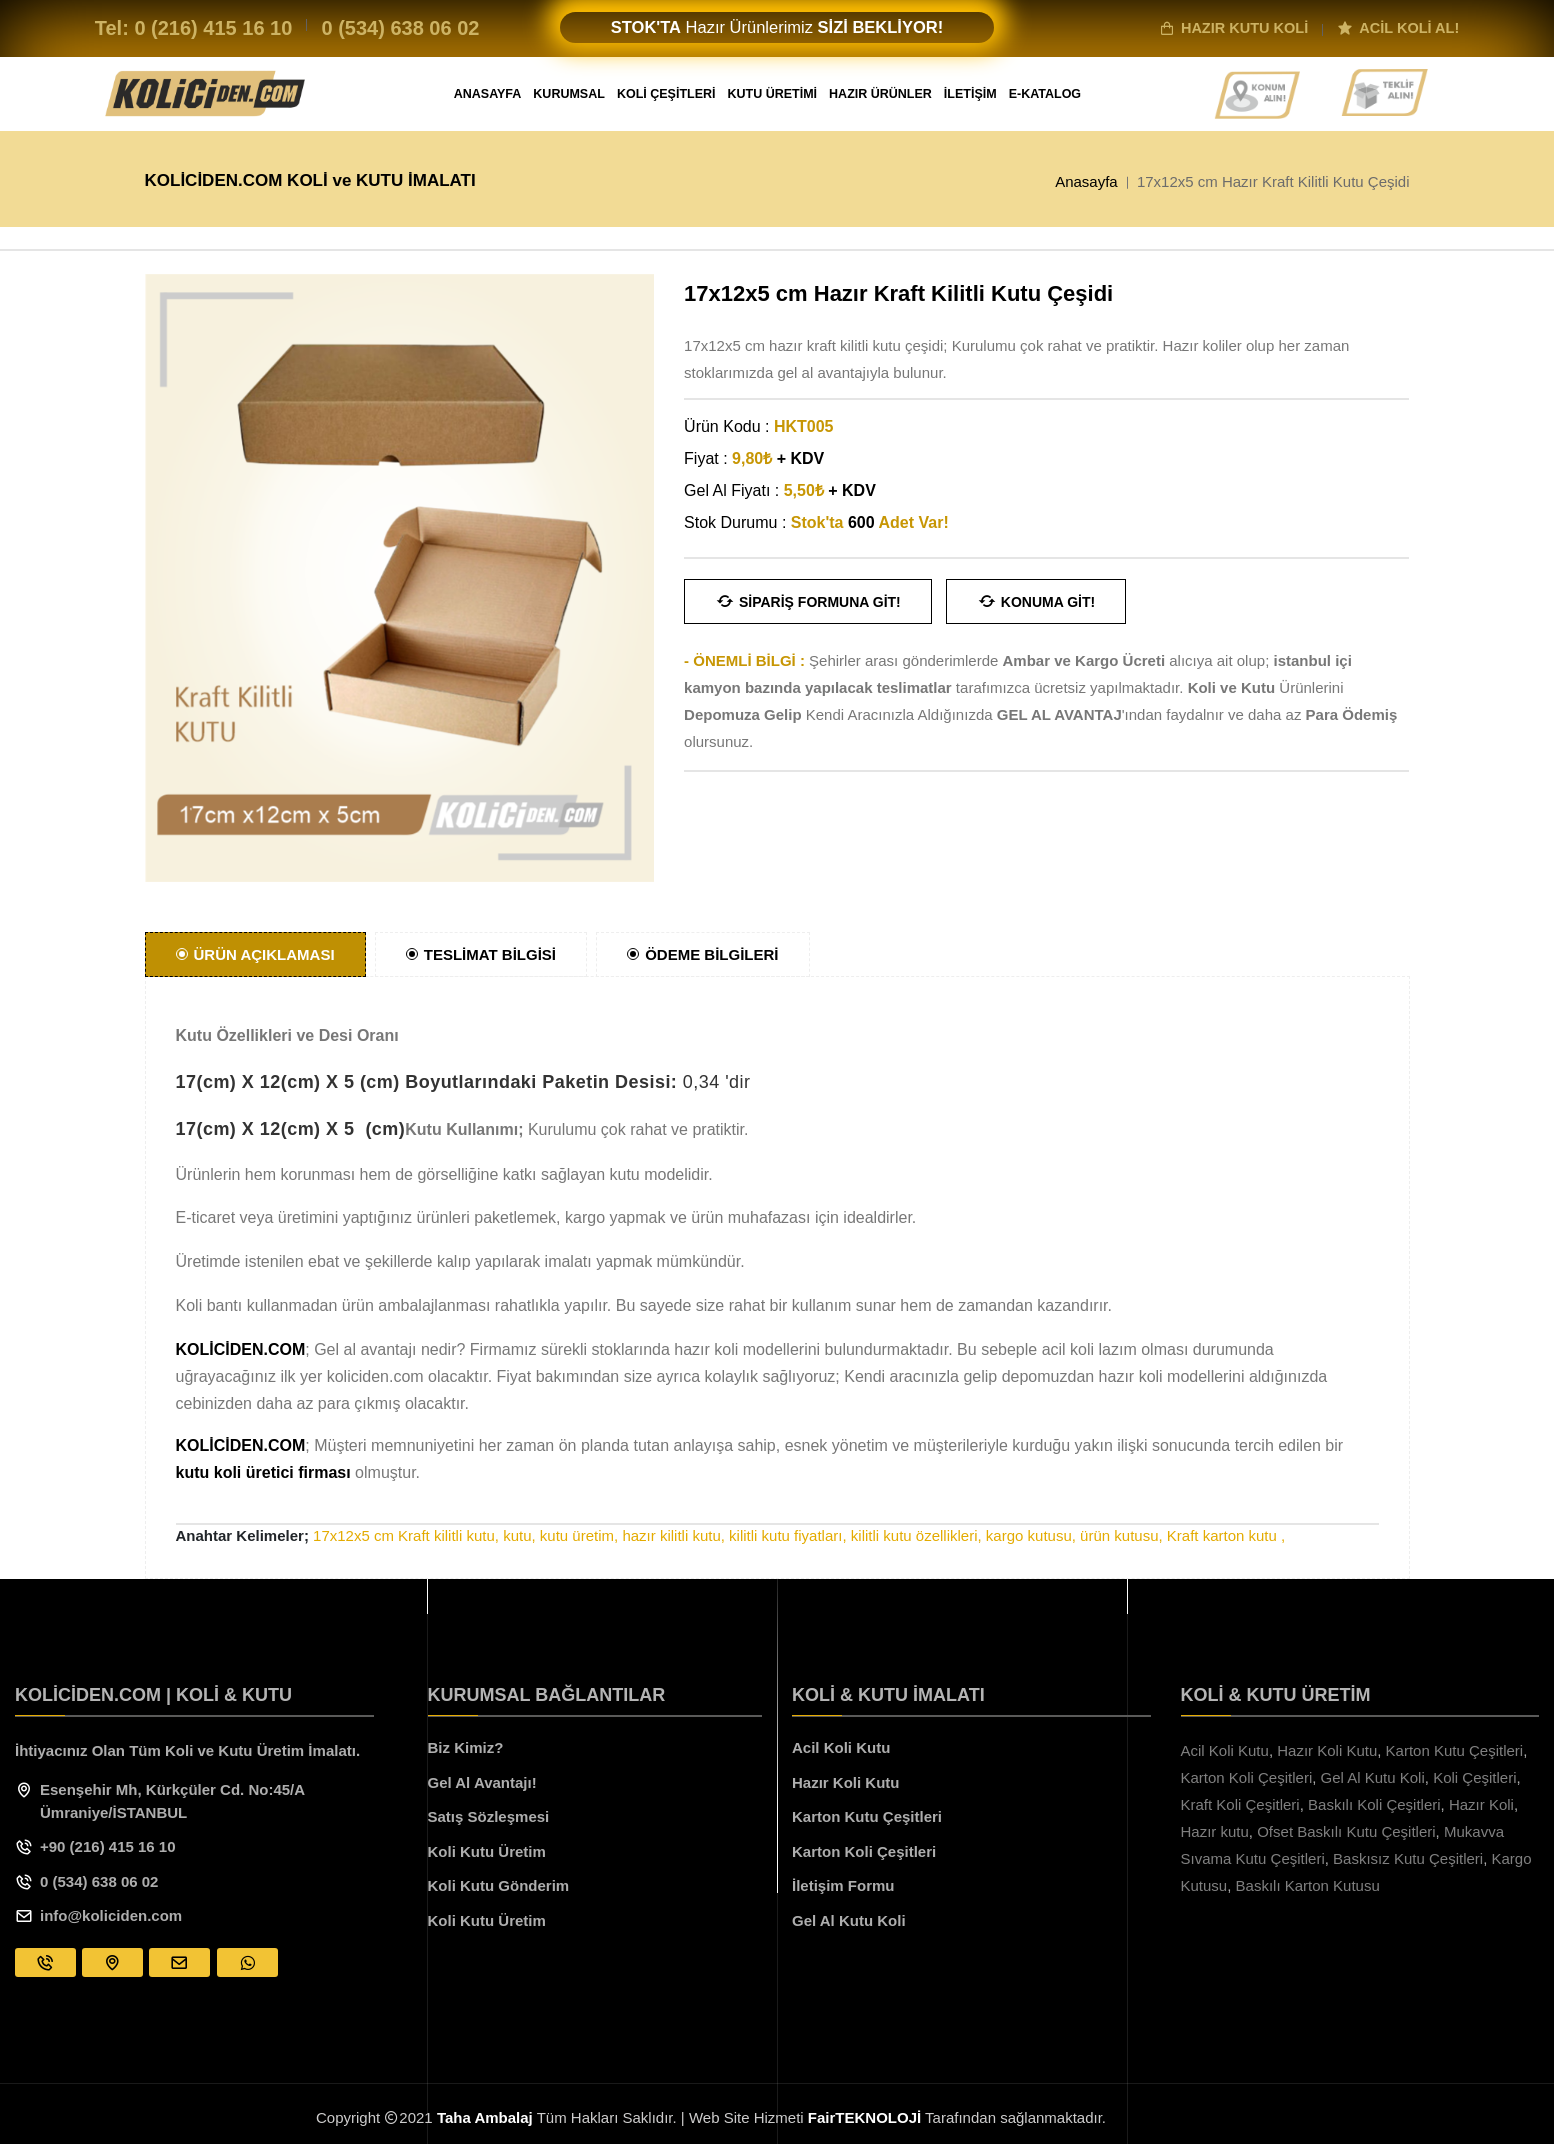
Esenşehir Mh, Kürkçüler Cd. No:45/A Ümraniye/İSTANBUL (172, 1801)
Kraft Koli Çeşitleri (1240, 1804)
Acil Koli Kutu (841, 1747)
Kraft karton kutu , (1226, 1535)
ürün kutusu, (1121, 1535)
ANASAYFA (488, 94)
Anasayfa (1086, 180)
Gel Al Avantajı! (482, 1782)
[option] (400, 578)
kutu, (519, 1535)
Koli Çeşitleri (1474, 1777)
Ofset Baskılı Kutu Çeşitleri (1346, 1831)
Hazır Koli (1481, 1804)
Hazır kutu (1215, 1831)
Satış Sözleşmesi (489, 1816)
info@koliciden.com (111, 1915)
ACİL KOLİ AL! (1398, 28)
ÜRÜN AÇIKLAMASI (255, 954)
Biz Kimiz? (466, 1747)
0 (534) (400, 28)
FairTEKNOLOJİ (864, 2117)
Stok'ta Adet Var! (870, 522)
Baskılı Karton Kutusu (1308, 1885)
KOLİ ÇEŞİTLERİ (666, 94)
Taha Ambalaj (485, 2117)
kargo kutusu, (1031, 1535)
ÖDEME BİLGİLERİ (702, 954)
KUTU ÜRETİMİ (773, 94)
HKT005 (804, 426)
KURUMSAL (569, 94)
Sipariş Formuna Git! (808, 601)
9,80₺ (778, 458)
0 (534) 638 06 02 (99, 1881)
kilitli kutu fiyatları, (788, 1535)
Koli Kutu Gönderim (499, 1885)
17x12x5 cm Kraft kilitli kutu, (406, 1535)
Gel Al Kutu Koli (849, 1920)
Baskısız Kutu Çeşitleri (1408, 1858)
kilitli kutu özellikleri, (916, 1535)
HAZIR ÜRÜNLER (880, 94)
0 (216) (213, 28)
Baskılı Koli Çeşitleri (1374, 1804)
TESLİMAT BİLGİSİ (481, 954)
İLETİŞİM (970, 94)
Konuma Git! (1036, 601)
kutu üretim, (579, 1535)
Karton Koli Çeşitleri (864, 1851)
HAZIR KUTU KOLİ (1233, 28)
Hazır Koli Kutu (846, 1782)
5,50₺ (830, 490)
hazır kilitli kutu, (673, 1535)
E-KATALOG (1045, 94)
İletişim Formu (843, 1885)
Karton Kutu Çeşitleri (867, 1816)
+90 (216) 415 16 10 (108, 1846)
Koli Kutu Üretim (487, 1851)
